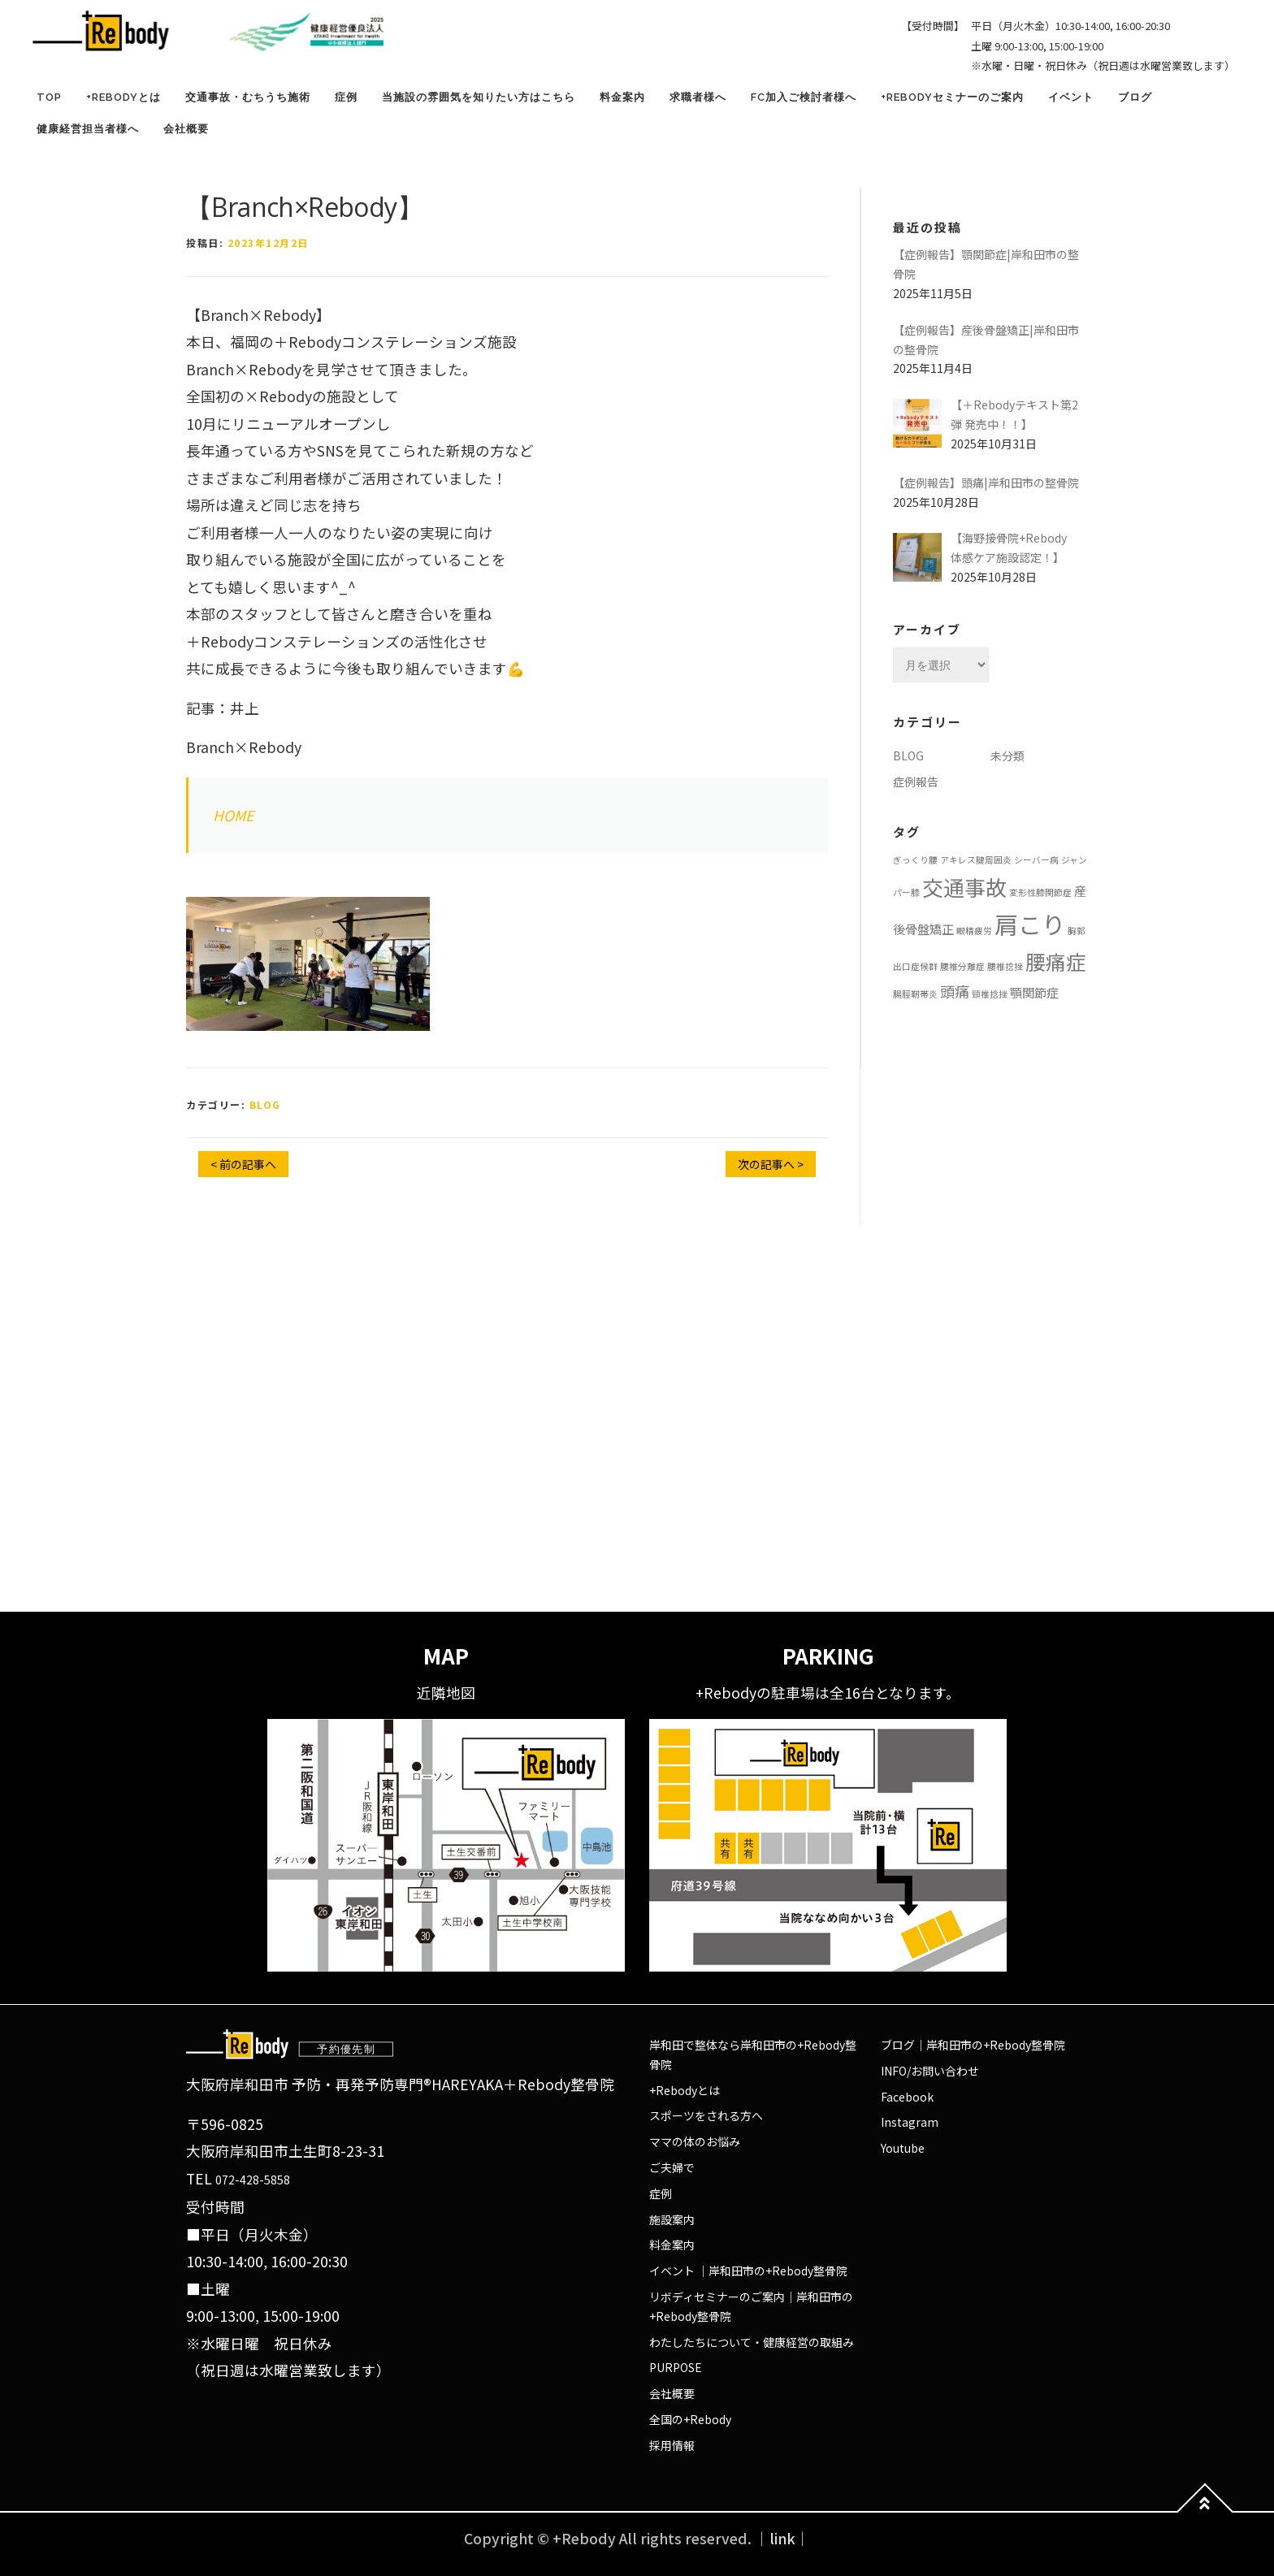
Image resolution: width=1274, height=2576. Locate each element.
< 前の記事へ (243, 1164)
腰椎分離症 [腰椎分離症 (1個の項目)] (962, 966)
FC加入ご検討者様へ (803, 97)
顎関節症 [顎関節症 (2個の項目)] (1034, 992)
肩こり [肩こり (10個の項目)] (1029, 924)
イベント (1071, 97)
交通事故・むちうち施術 (247, 97)
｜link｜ (782, 2538)
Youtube (903, 2148)
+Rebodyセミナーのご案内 (952, 97)
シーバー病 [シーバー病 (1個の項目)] (1036, 860)
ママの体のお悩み (694, 2141)
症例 (346, 97)
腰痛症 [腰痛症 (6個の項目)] (1055, 961)
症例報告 (915, 781)
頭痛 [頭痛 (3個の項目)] (954, 991)
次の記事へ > (771, 1164)
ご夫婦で (672, 2167)
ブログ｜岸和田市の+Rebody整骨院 (973, 2045)
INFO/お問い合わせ (930, 2071)
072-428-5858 (252, 2179)
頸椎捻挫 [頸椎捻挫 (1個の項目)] (990, 994)
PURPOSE (675, 2367)
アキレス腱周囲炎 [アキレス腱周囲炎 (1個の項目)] (976, 860)
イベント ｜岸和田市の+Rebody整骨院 (748, 2270)
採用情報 (672, 2445)
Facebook (907, 2097)
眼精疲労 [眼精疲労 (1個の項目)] (974, 930)
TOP (49, 97)
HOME (233, 815)
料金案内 (622, 97)
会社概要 (186, 129)
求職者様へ (698, 97)
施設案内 (672, 2219)
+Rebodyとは (123, 97)
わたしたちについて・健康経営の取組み (751, 2342)
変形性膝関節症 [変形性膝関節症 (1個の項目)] (1040, 892)
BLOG (265, 1104)
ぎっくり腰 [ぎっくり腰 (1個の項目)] (915, 860)
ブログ (1135, 97)
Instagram (909, 2122)
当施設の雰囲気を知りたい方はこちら (478, 97)
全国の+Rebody (690, 2419)
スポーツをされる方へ (706, 2115)
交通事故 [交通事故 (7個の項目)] (964, 887)
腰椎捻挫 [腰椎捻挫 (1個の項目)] (1005, 966)
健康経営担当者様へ (88, 129)
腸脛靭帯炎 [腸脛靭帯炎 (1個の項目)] (915, 994)
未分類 (1007, 755)
